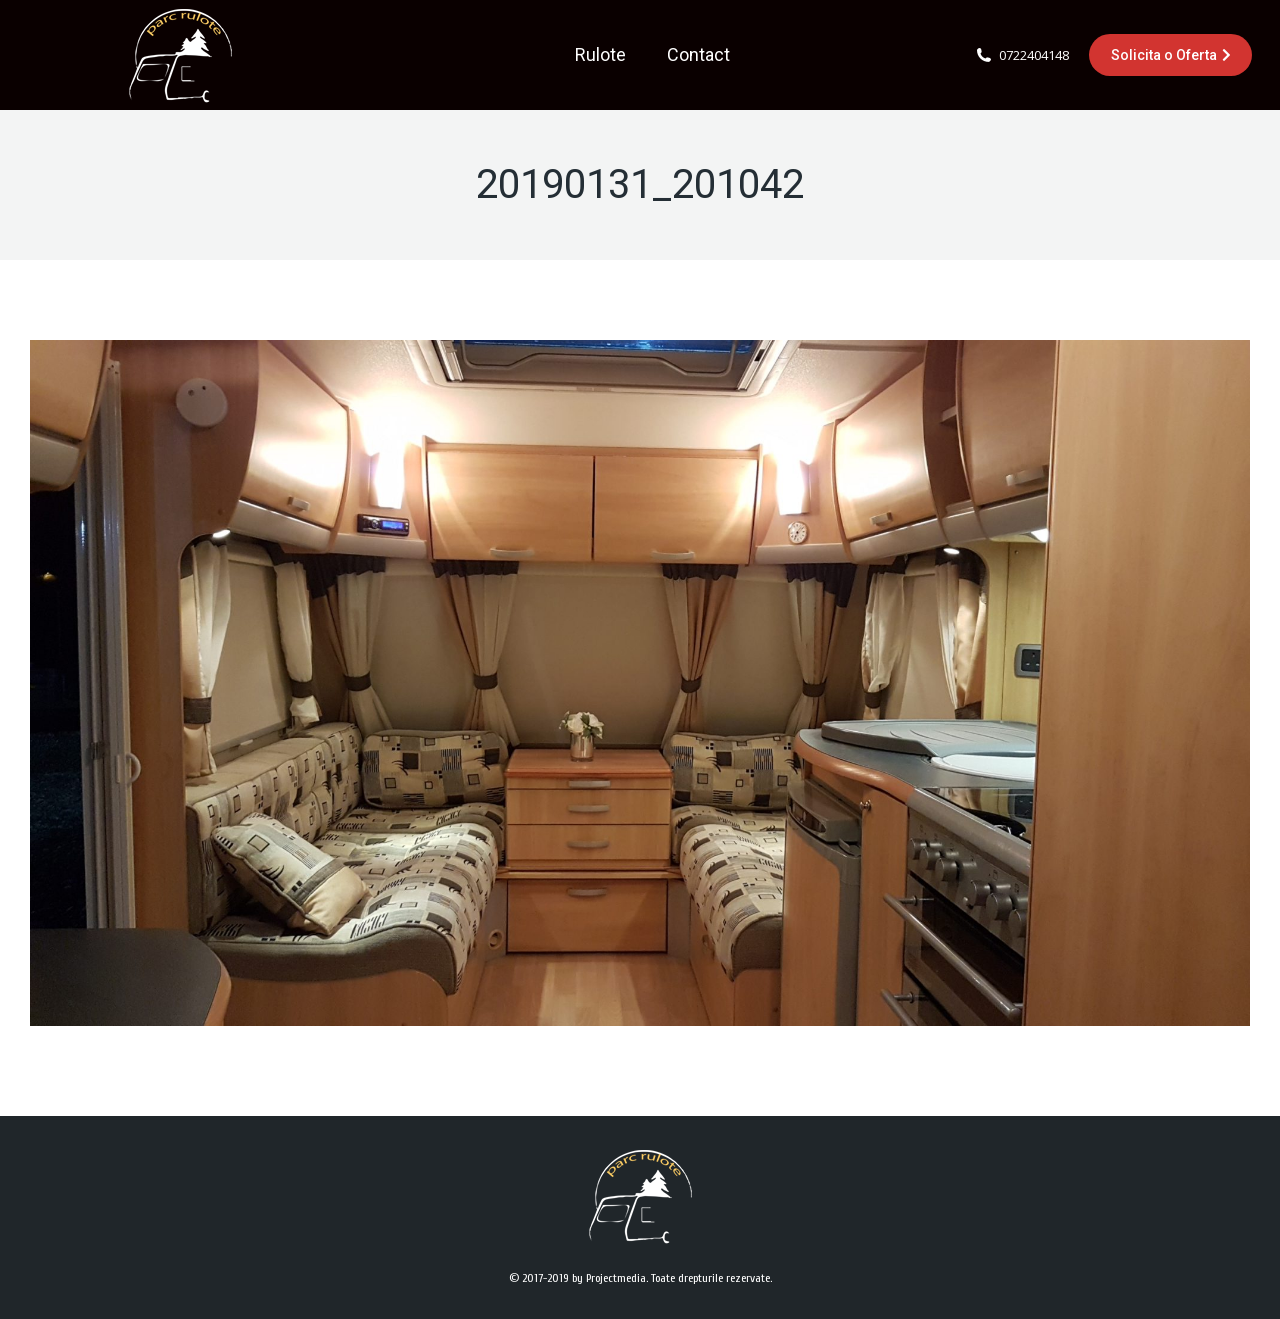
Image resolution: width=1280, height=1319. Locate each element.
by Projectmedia (609, 1278)
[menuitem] (600, 55)
